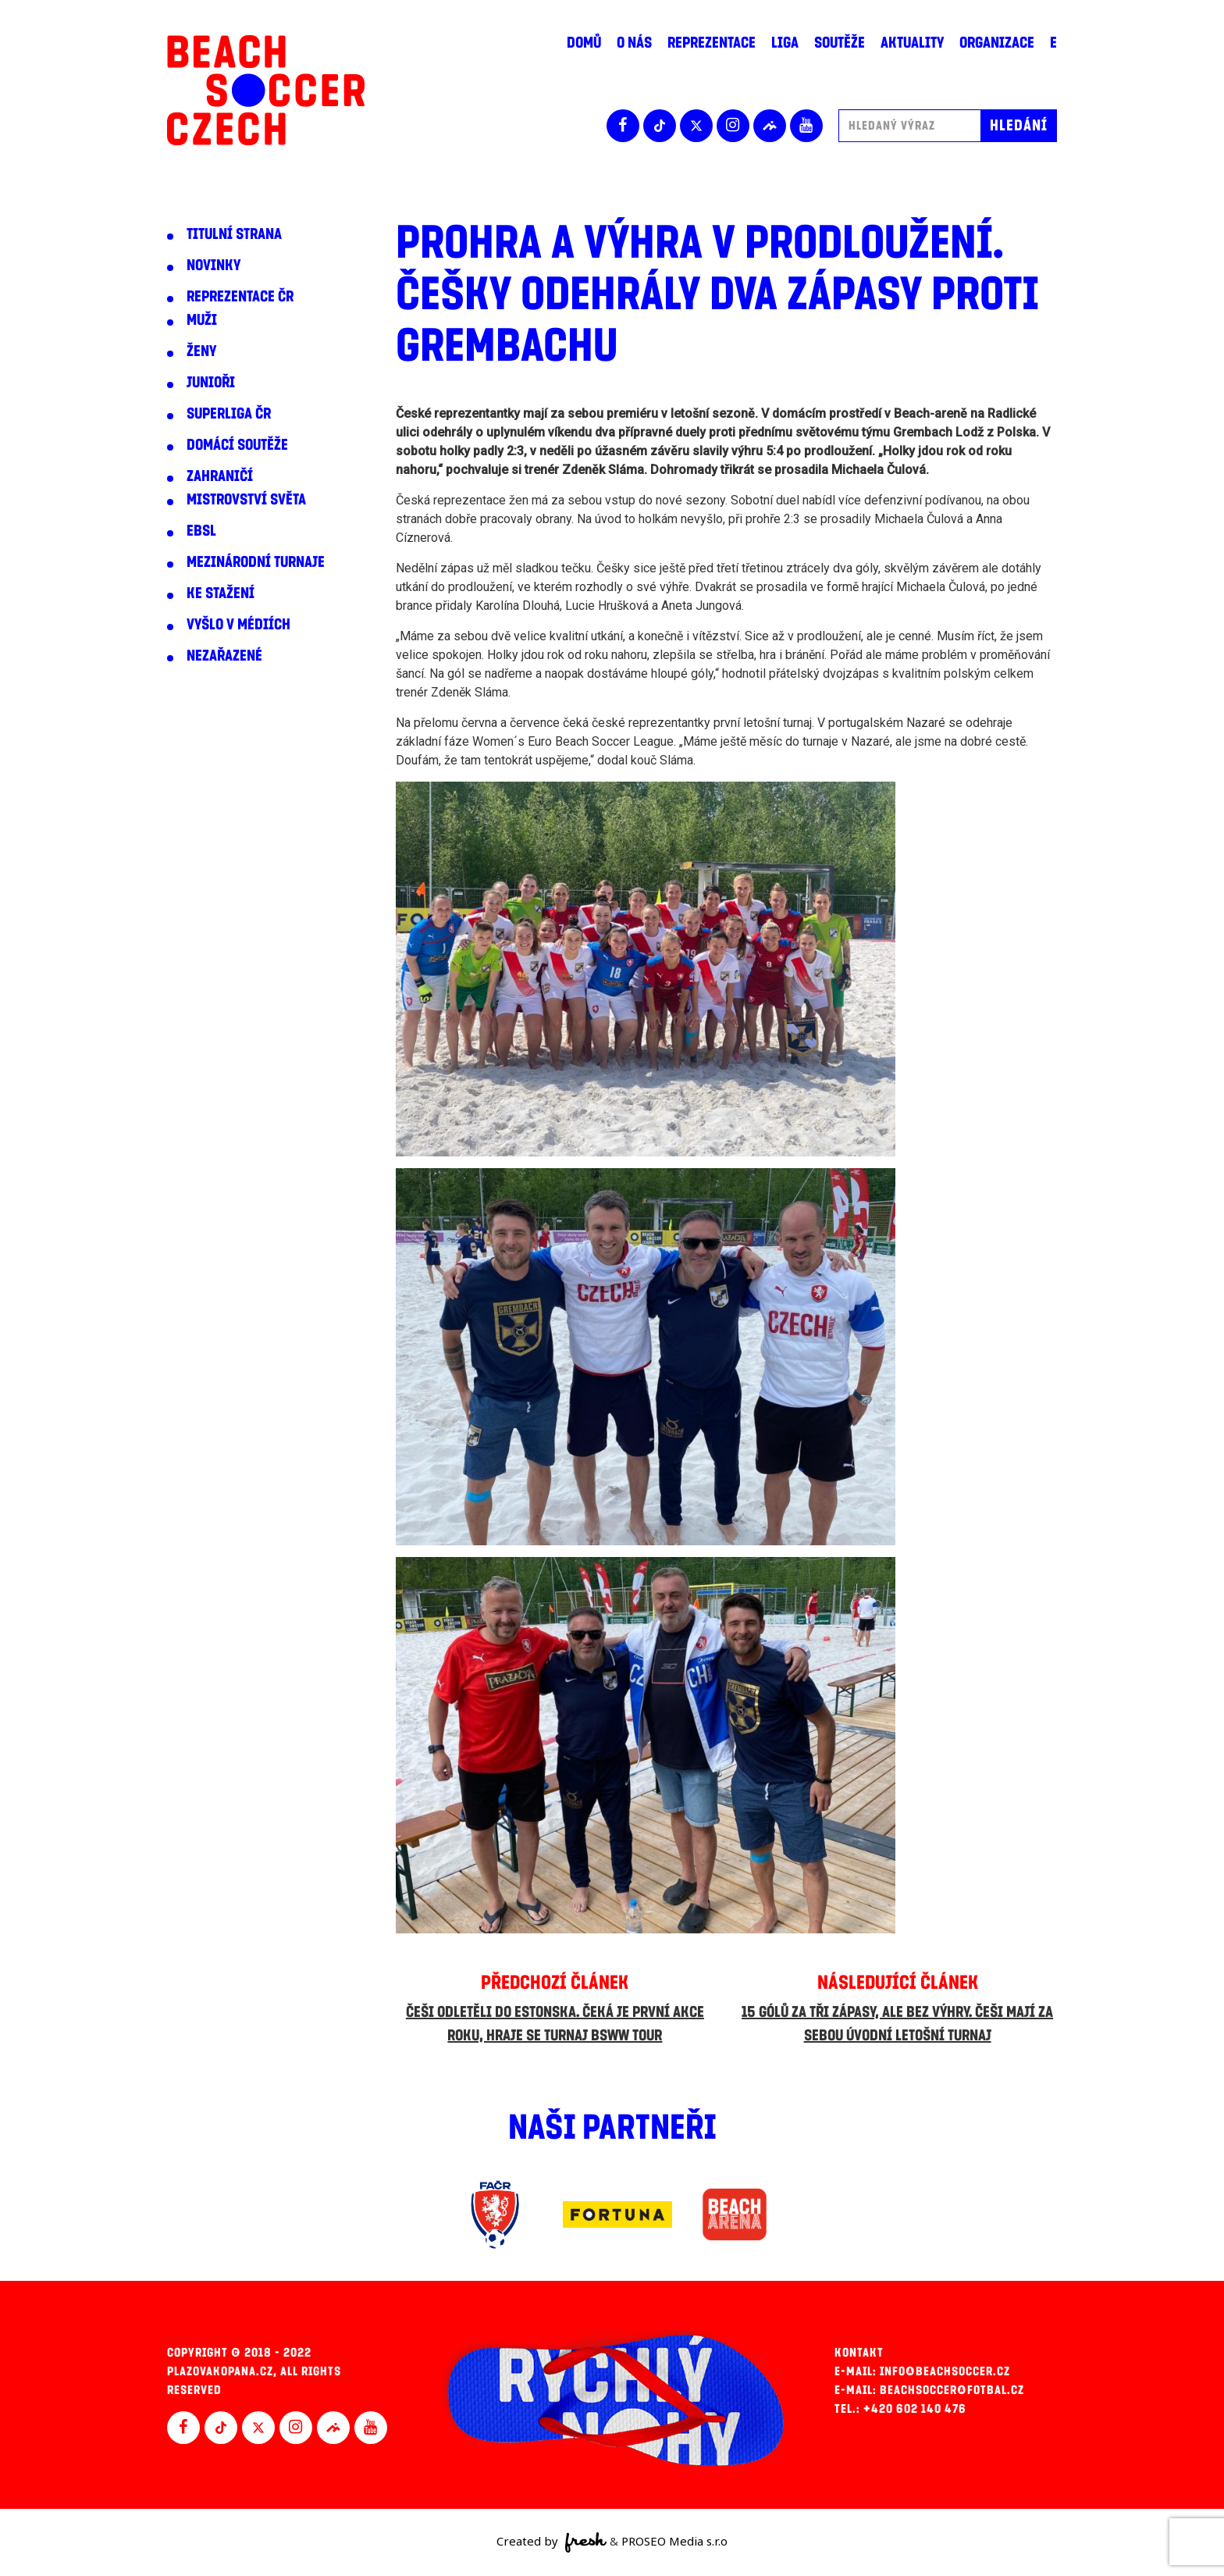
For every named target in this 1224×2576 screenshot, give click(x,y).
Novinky (213, 265)
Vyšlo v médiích (238, 624)
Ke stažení (220, 593)
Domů (584, 43)
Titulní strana (234, 234)
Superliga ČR (229, 414)
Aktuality (912, 43)
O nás (634, 43)
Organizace (996, 43)
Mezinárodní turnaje (256, 562)
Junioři (211, 382)
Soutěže (839, 43)
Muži (202, 320)
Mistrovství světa (246, 500)
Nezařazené (224, 656)
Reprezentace (711, 43)
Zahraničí (220, 476)
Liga (785, 43)
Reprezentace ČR (240, 297)
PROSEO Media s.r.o (674, 2541)
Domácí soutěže (237, 445)
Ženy (201, 351)
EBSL (201, 531)
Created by (551, 2542)
